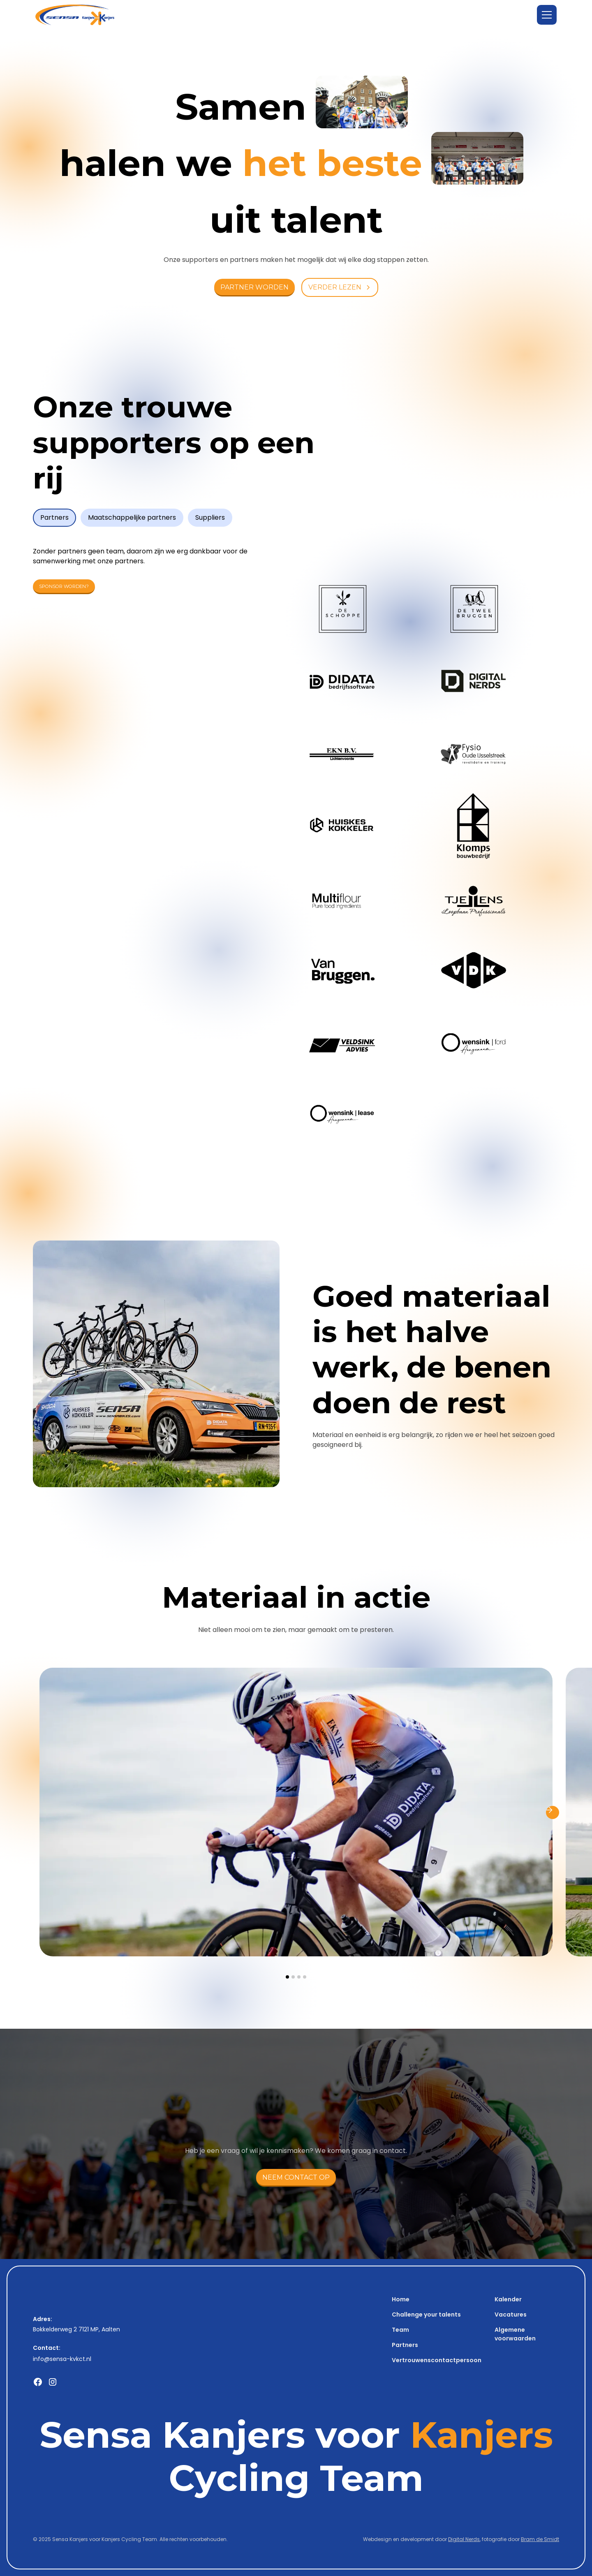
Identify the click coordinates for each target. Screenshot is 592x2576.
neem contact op (296, 2177)
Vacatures (511, 2314)
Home (400, 2299)
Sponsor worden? (64, 586)
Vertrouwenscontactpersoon (436, 2360)
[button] (547, 15)
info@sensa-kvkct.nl (62, 2359)
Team (400, 2330)
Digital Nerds (464, 2539)
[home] (74, 15)
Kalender (508, 2299)
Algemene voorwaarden (515, 2334)
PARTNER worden (254, 287)
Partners (405, 2345)
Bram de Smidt (540, 2539)
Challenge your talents (426, 2314)
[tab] (54, 518)
